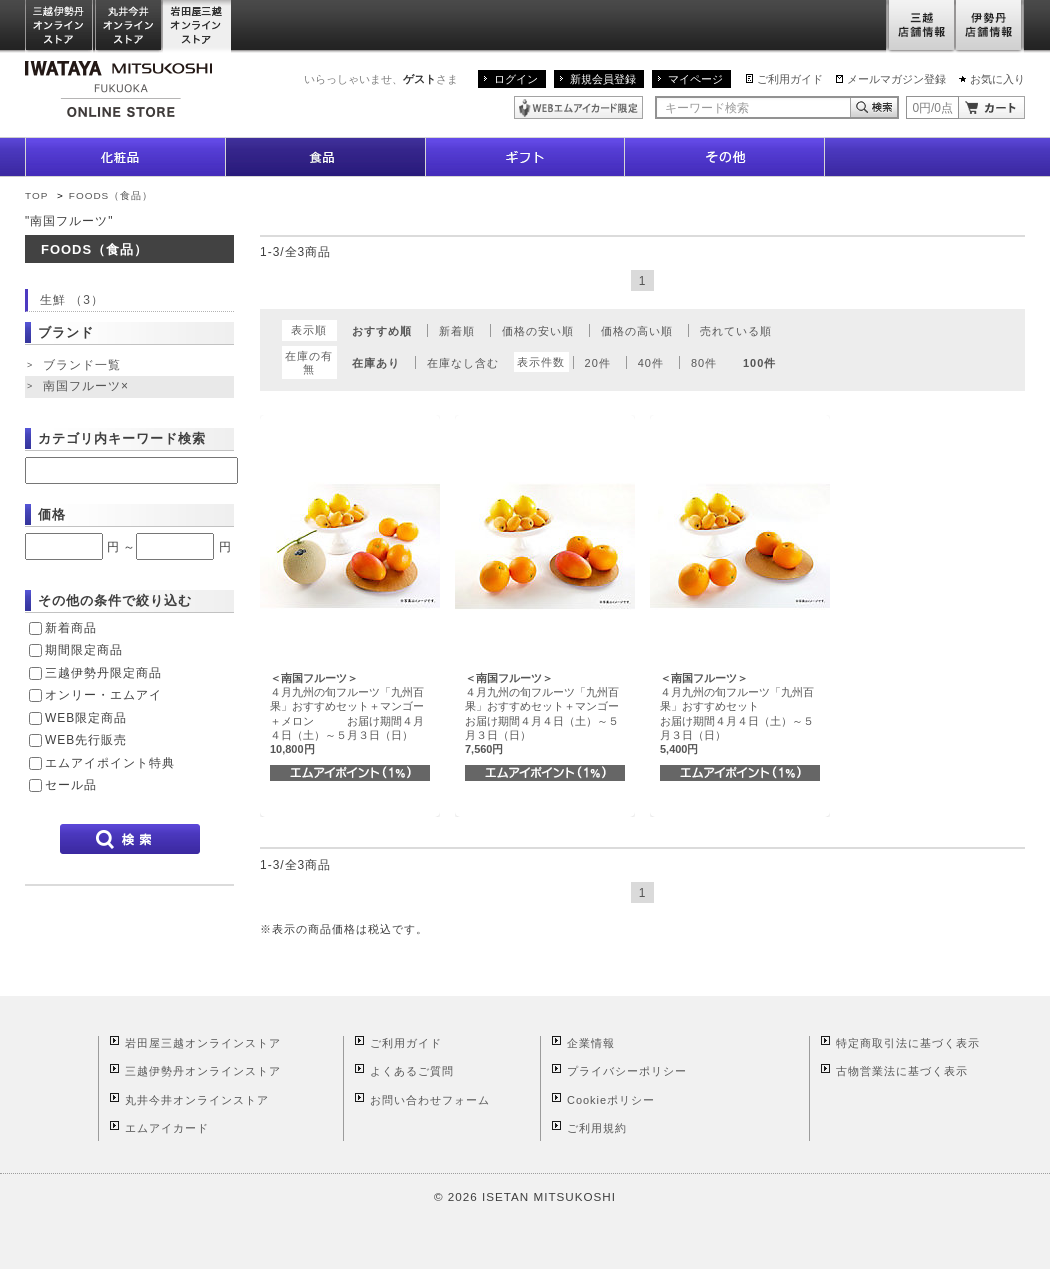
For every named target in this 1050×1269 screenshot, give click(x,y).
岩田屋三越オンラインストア (197, 26)
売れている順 (736, 331)
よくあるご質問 (412, 1071)
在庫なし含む (463, 363)
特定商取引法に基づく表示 (908, 1043)
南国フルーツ (88, 387)
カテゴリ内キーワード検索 (122, 438)
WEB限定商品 (86, 718)
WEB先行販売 (86, 740)
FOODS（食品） (111, 195)
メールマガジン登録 (896, 79)
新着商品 (71, 628)
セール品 (71, 785)
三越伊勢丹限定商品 (103, 673)
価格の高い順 (637, 331)
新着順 (457, 331)
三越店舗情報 (920, 26)
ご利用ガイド (790, 79)
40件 (651, 363)
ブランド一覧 (82, 365)
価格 (52, 514)
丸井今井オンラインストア (129, 26)
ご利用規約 (597, 1128)
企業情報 (591, 1043)
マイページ (695, 79)
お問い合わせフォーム (430, 1100)
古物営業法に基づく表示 (902, 1071)
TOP (36, 195)
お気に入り (997, 79)
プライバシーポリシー (627, 1071)
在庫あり (376, 363)
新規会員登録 (603, 79)
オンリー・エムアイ (103, 695)
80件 (704, 363)
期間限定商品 (84, 650)
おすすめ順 (382, 331)
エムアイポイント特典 (110, 763)
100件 (759, 363)
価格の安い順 (538, 331)
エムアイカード (167, 1128)
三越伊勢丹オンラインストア (60, 26)
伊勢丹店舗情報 (990, 26)
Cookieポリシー (611, 1100)
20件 (598, 363)
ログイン (516, 79)
